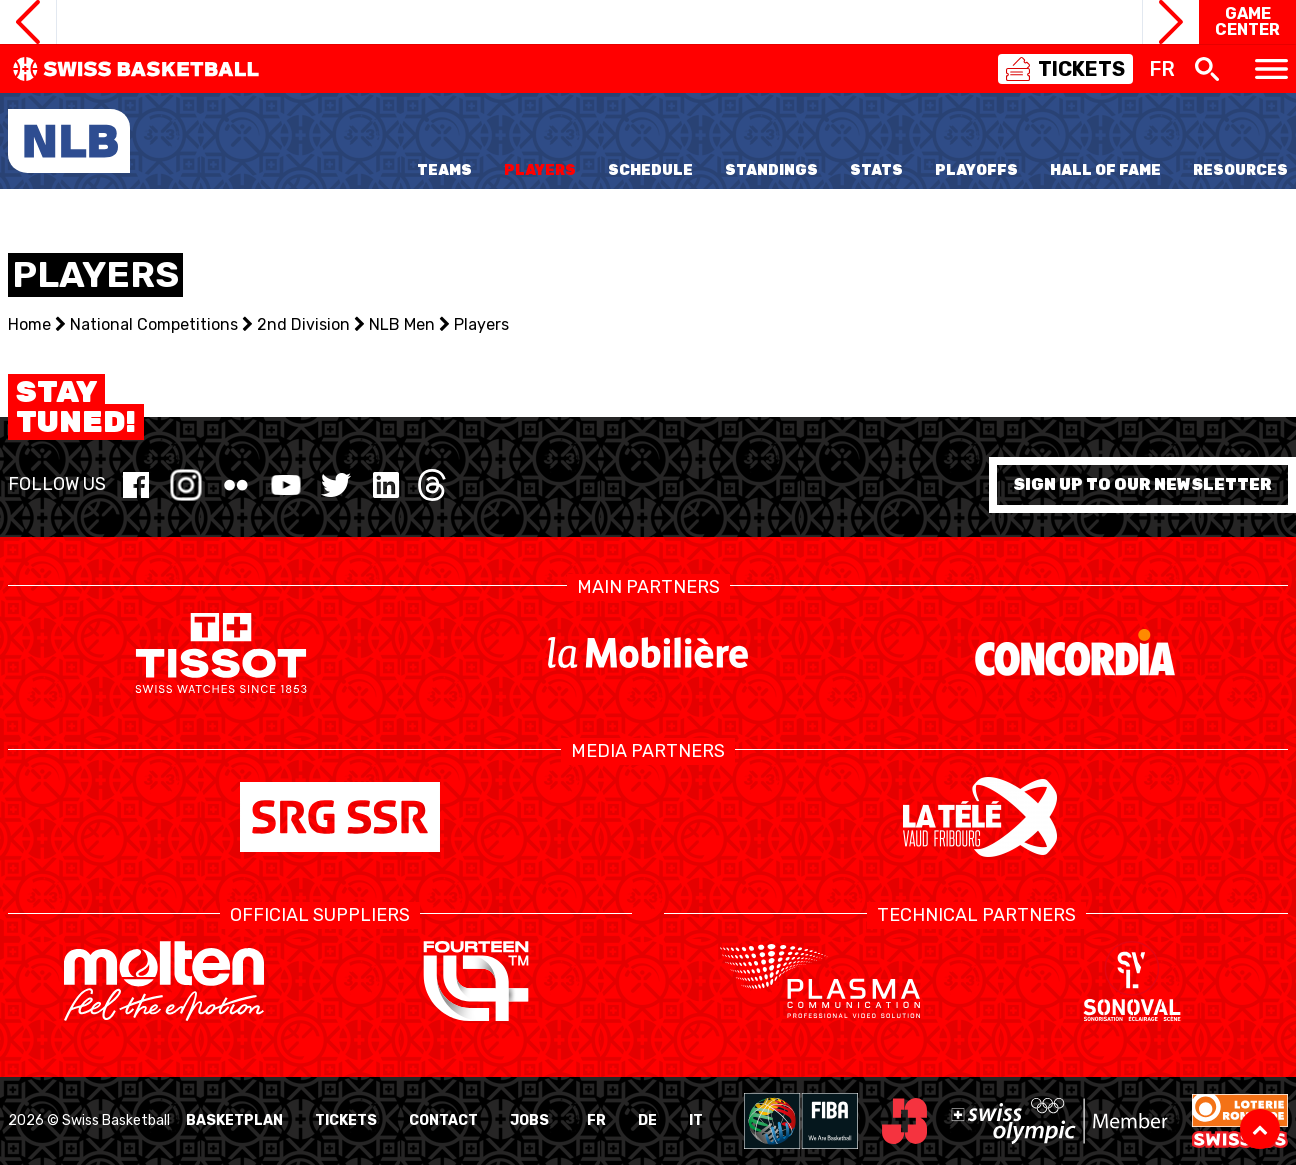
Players (540, 170)
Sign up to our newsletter (1142, 484)
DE (647, 1120)
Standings (771, 170)
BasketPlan (234, 1120)
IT (696, 1120)
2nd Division (303, 324)
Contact (443, 1120)
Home (29, 324)
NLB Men (402, 324)
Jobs (529, 1120)
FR (596, 1120)
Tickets (346, 1120)
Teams (444, 170)
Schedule (650, 170)
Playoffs (976, 170)
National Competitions (154, 324)
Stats (876, 170)
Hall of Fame (1105, 170)
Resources (1240, 170)
